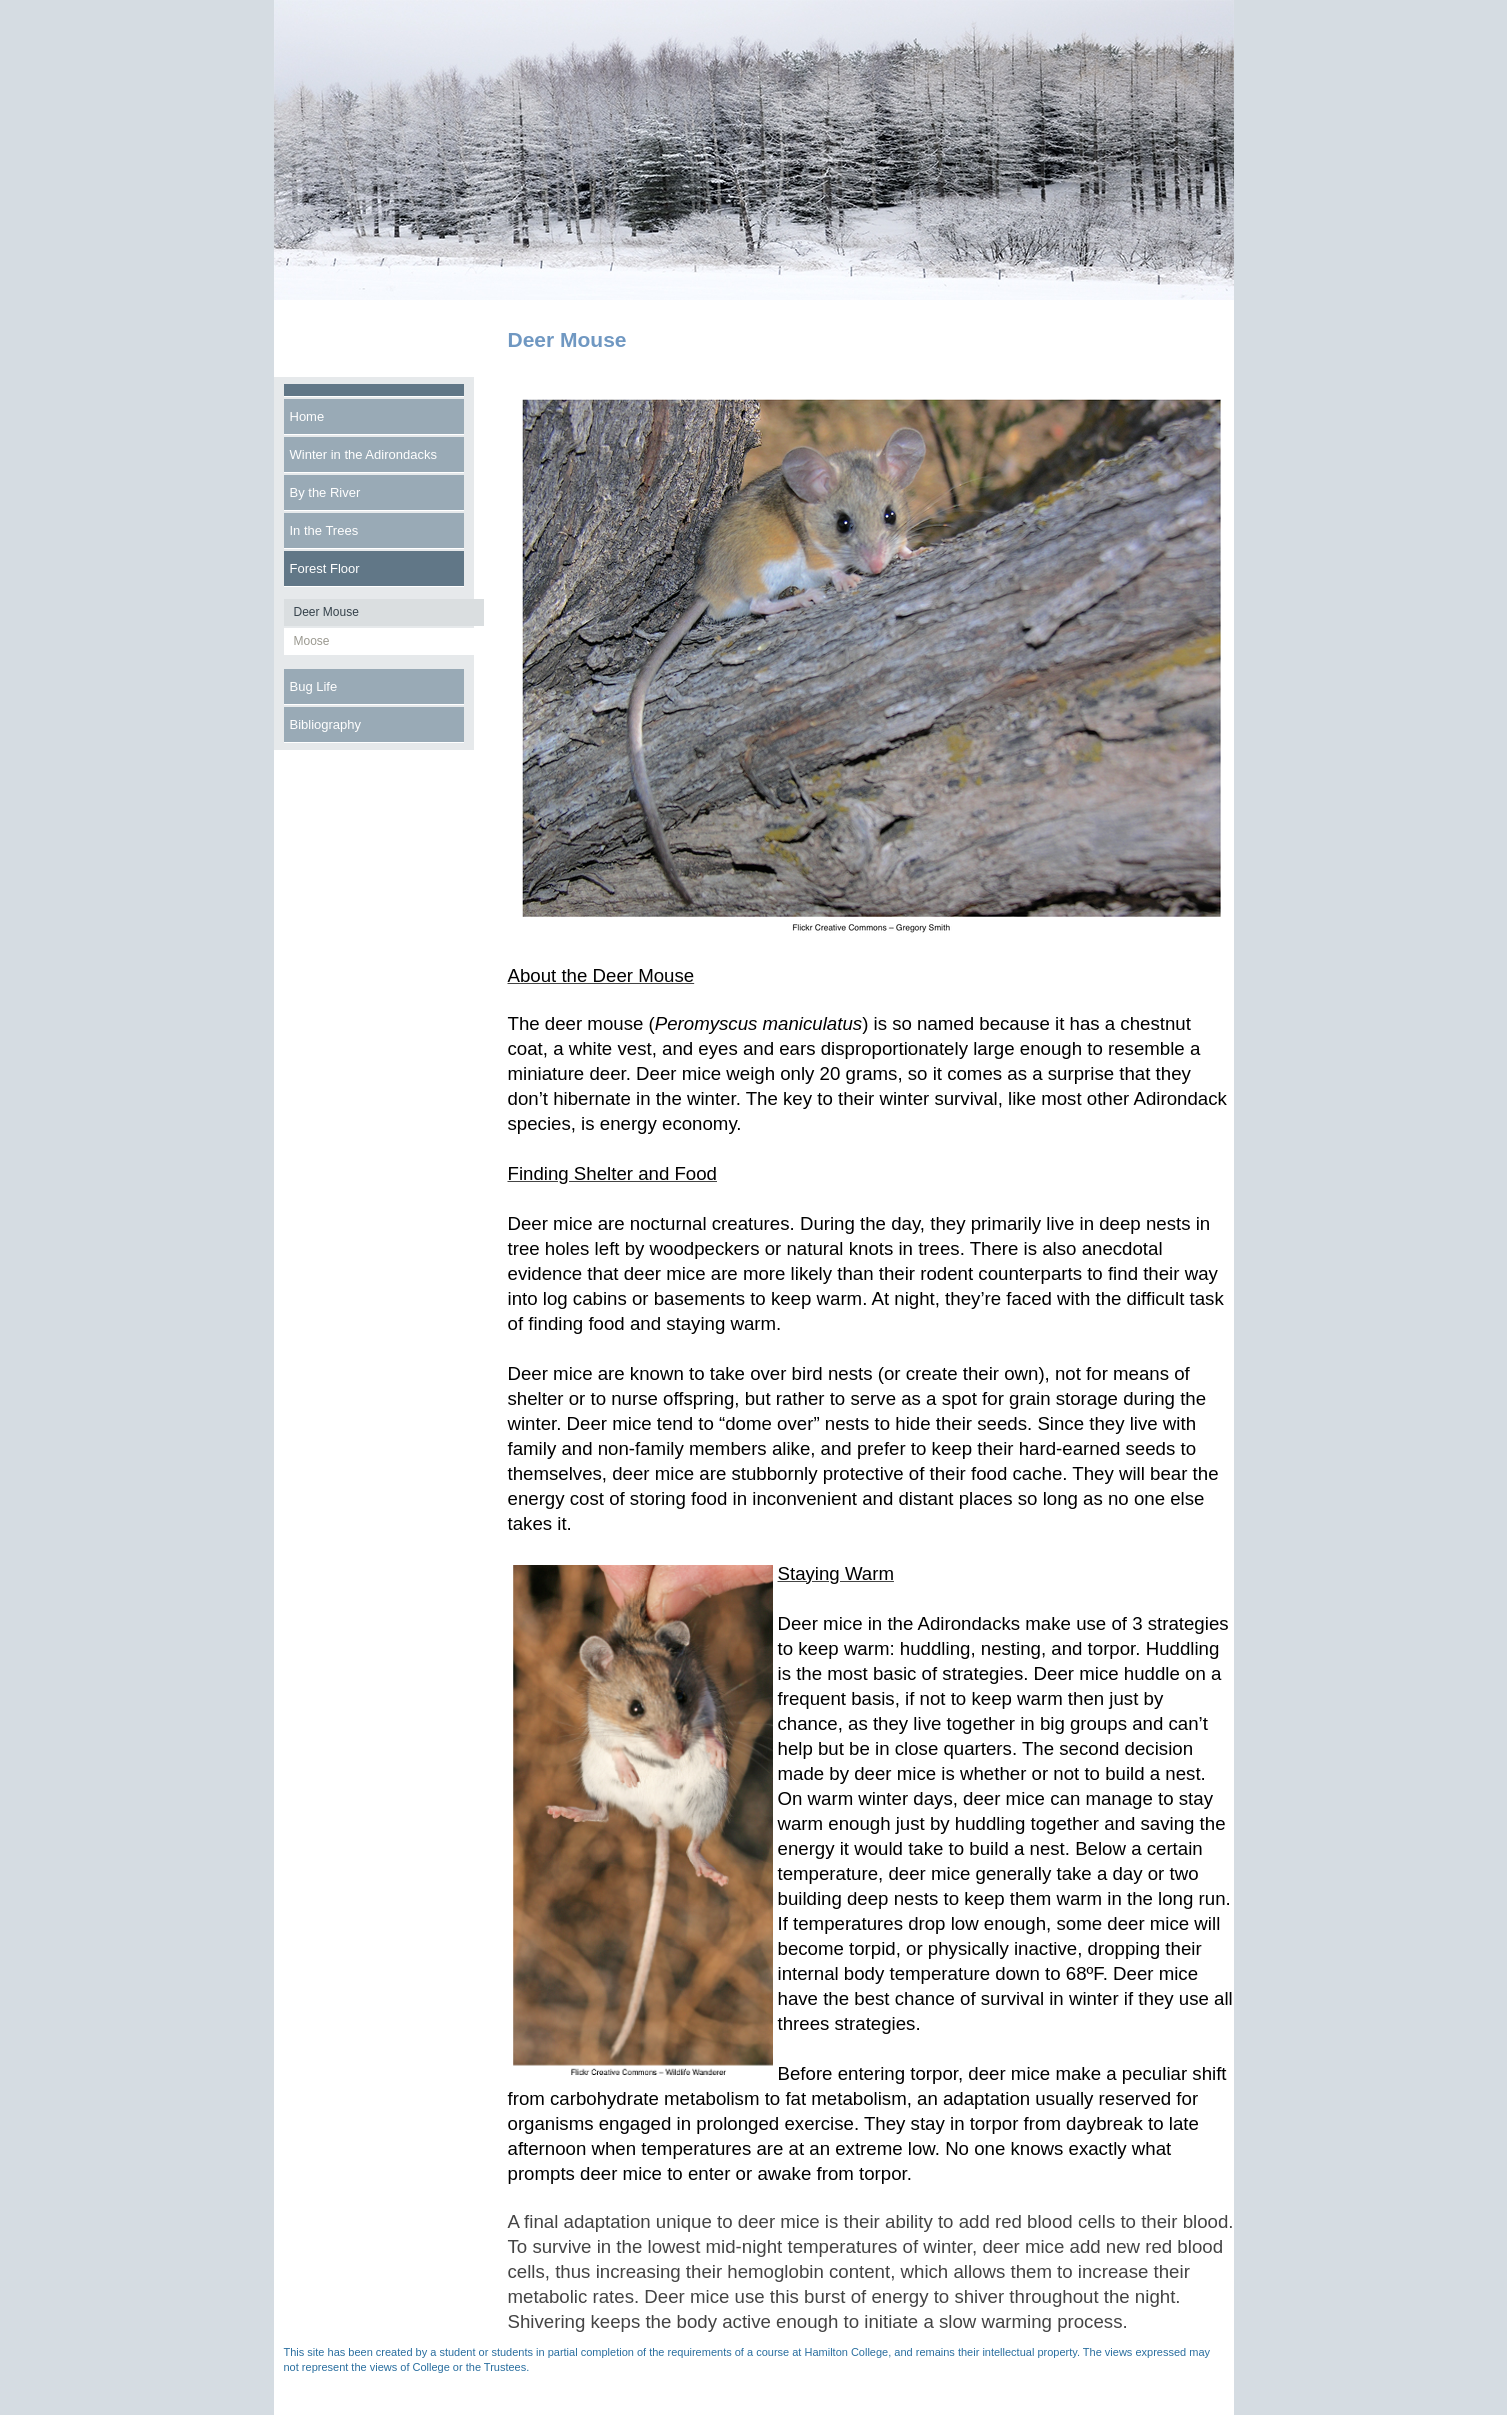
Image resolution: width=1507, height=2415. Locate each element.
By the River (325, 492)
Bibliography (326, 724)
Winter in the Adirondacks (363, 454)
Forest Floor (325, 568)
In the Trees (324, 530)
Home (307, 416)
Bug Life (314, 686)
